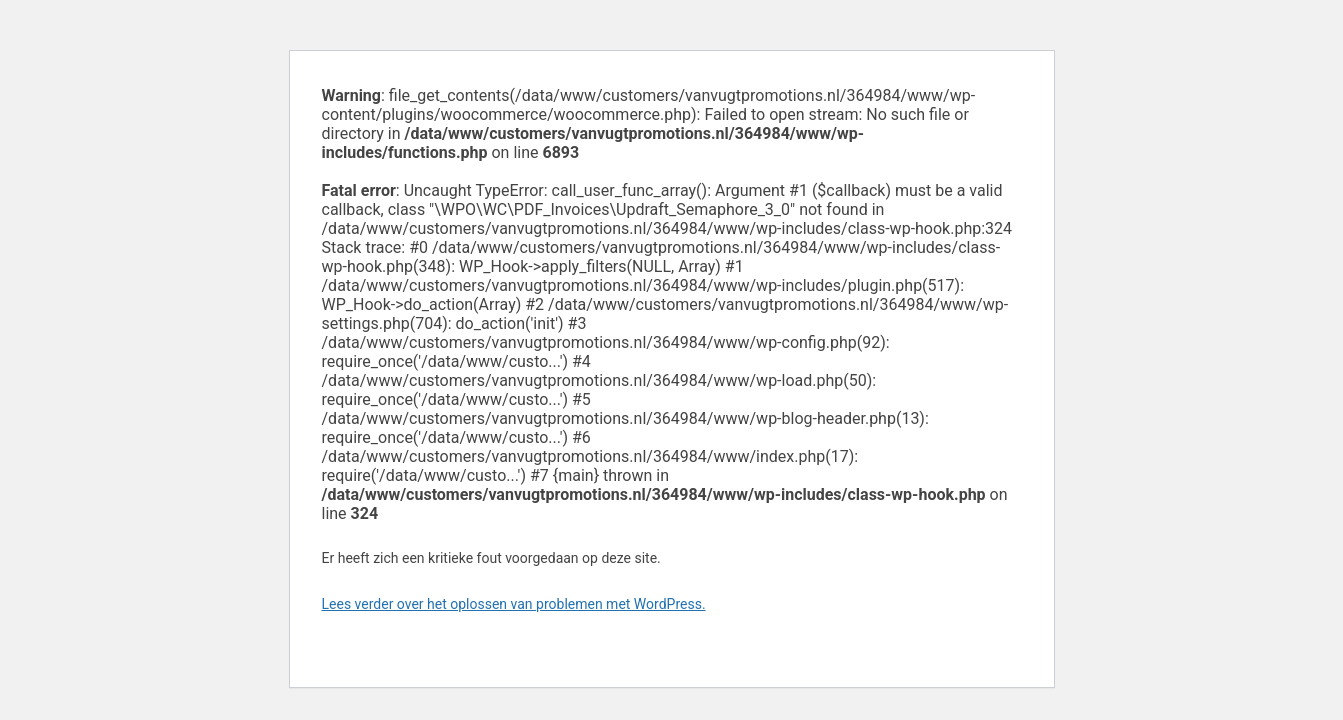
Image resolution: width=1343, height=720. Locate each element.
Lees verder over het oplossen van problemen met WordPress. (514, 604)
